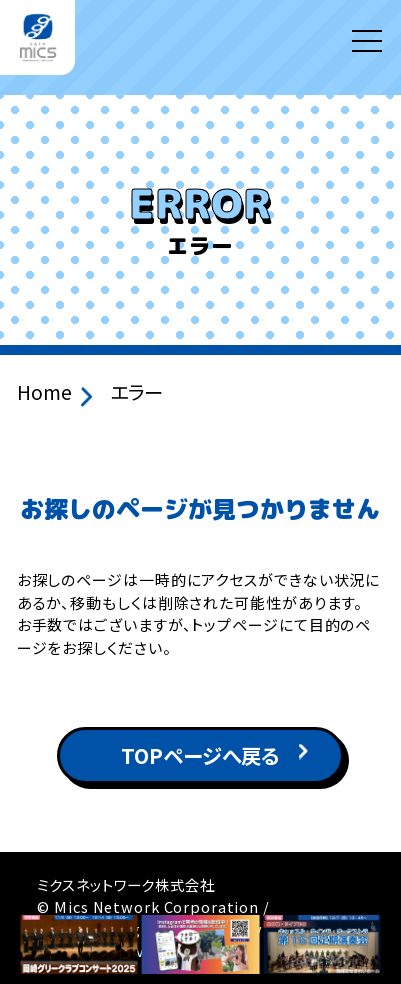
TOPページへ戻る (200, 755)
